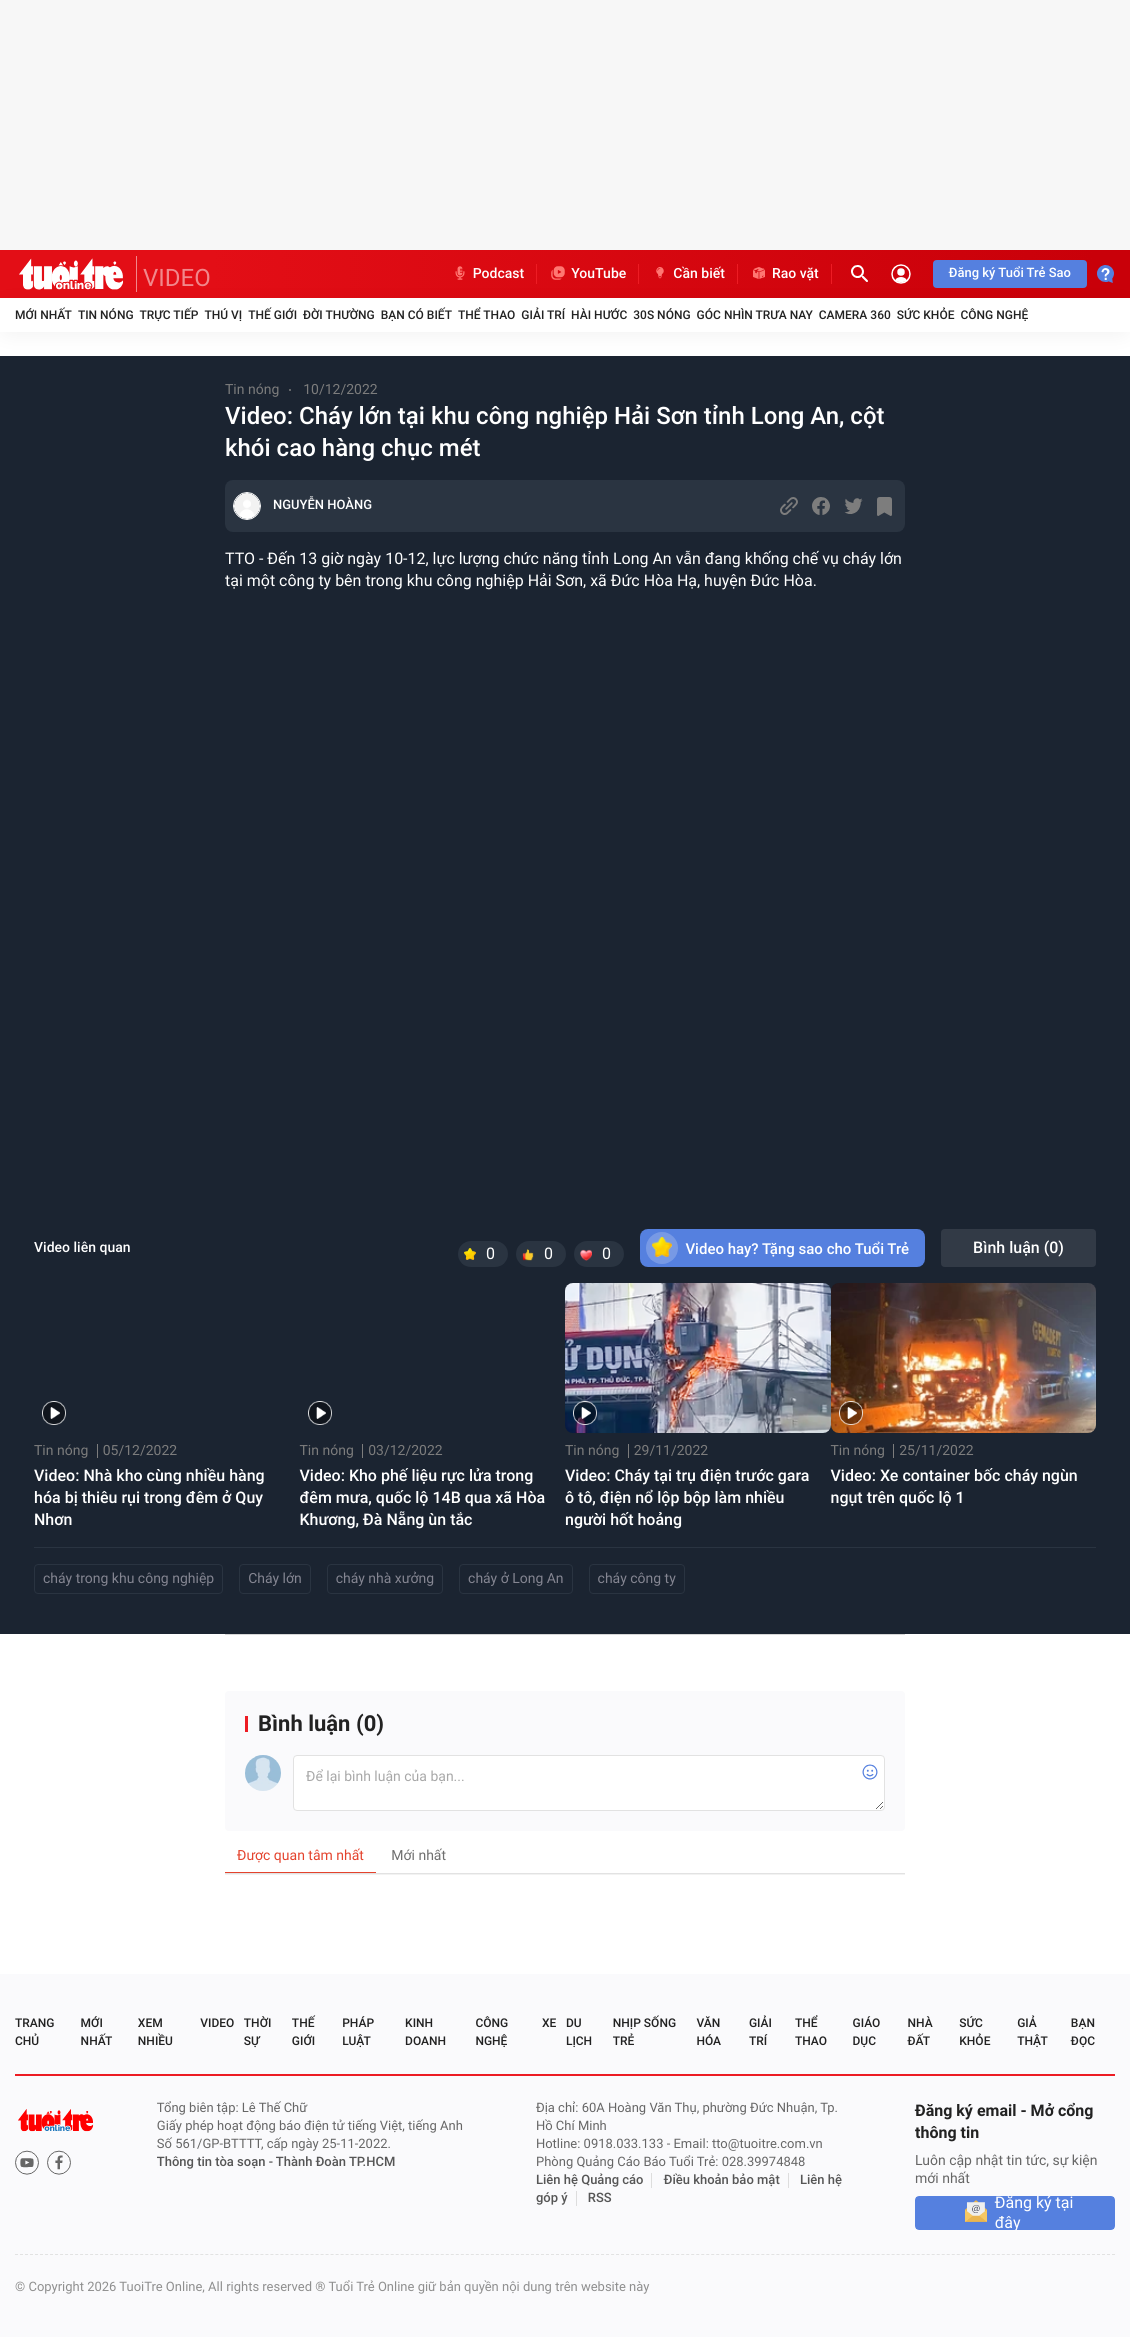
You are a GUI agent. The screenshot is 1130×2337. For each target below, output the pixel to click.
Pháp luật (358, 2032)
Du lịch (579, 2032)
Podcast (488, 274)
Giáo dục (867, 2032)
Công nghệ (994, 315)
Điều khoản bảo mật (722, 2180)
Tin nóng (106, 315)
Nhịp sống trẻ (644, 2032)
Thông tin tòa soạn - (216, 2162)
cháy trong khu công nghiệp (128, 1579)
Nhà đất (919, 2032)
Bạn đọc (1083, 2032)
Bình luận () (1018, 1247)
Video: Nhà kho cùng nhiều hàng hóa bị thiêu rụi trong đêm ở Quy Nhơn (149, 1497)
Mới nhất (43, 315)
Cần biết (688, 274)
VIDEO (177, 278)
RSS (600, 2198)
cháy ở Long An (516, 1579)
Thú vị (223, 315)
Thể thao (486, 315)
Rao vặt (784, 274)
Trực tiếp (169, 315)
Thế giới (272, 315)
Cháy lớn (275, 1579)
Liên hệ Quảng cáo (590, 2180)
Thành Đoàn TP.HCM (335, 2162)
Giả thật (1032, 2032)
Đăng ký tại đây (1034, 2213)
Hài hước (599, 315)
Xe (549, 2023)
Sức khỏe (926, 315)
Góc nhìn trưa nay (755, 315)
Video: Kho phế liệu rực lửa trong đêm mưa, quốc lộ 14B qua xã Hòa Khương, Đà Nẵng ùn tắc (423, 1497)
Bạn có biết (416, 315)
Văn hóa (708, 2032)
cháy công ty (637, 1579)
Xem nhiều (155, 2032)
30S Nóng (661, 315)
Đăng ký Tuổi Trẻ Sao (1010, 273)
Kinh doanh (425, 2032)
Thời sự (258, 2032)
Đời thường (339, 315)
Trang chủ (34, 2032)
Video (217, 2023)
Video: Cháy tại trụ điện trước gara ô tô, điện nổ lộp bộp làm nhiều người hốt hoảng (687, 1497)
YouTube (587, 274)
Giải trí (543, 315)
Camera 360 (855, 315)
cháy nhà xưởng (385, 1579)
